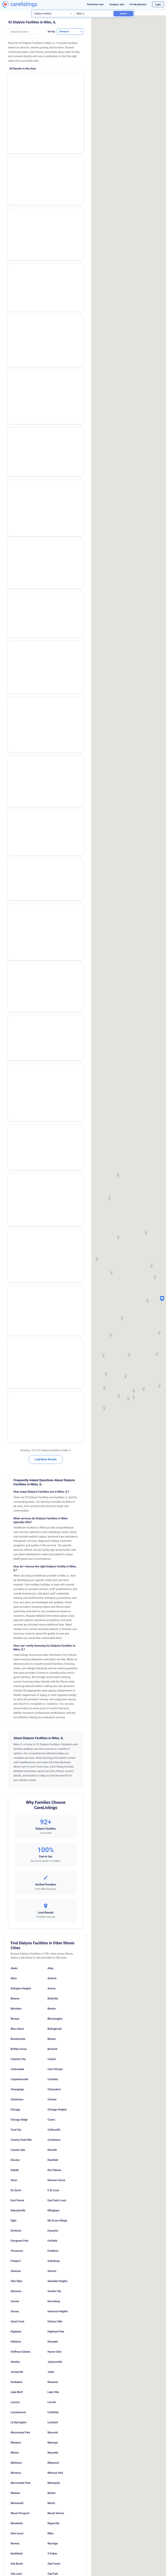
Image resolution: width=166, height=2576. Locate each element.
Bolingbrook (55, 1228)
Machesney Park (20, 1631)
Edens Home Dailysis (25, 220)
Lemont (15, 1601)
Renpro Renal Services (26, 262)
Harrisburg (54, 1500)
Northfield (16, 1752)
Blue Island (17, 1228)
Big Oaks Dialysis (22, 135)
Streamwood (18, 1964)
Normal (15, 1742)
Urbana (15, 1994)
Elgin (13, 1419)
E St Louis (53, 1389)
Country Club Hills (21, 1339)
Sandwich (53, 1894)
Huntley (15, 1561)
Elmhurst (16, 1429)
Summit (15, 1974)
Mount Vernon (56, 1712)
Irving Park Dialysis (23, 458)
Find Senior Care (95, 4)
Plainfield (16, 1833)
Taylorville (17, 1984)
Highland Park (56, 1530)
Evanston (53, 1429)
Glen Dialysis (19, 415)
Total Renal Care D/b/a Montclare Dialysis (26, 436)
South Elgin (17, 1934)
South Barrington (57, 1924)
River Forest (18, 1853)
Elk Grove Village (57, 1419)
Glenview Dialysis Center (27, 307)
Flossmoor (17, 1450)
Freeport (16, 1460)
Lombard (53, 1621)
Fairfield (52, 1439)
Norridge (53, 1742)
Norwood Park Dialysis (26, 178)
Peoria (51, 1813)
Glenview (16, 1490)
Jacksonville (55, 1561)
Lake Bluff (16, 1591)
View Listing (64, 120)
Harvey (15, 1510)
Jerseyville (17, 1571)
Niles (51, 1732)
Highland (16, 1530)
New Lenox (17, 1732)
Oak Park (53, 1772)
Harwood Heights (58, 1510)
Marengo (53, 1641)
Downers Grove (56, 1379)
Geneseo (16, 1470)
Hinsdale (53, 1540)
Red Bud (52, 1843)
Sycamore (53, 1974)
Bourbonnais (18, 1238)
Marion (15, 1651)
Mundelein (17, 1722)
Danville (52, 1349)
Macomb (53, 1631)
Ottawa (15, 1803)
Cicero (51, 1318)
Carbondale (17, 1268)
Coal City (16, 1328)
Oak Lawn (16, 1772)
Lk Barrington (18, 1621)
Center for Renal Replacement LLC (33, 104)
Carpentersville (19, 1278)
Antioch (52, 1177)
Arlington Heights (21, 1187)
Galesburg (54, 1460)
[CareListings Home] (25, 4)
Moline (52, 1692)
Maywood (53, 1661)
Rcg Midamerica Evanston (28, 373)
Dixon (14, 1379)
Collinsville (54, 1328)
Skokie (15, 1924)
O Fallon (52, 1752)
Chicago (15, 1308)
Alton (14, 1177)
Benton (52, 1207)
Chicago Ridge (19, 1318)
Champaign (17, 1288)
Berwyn (15, 1217)
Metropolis (54, 1682)
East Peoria (17, 1399)
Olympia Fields (56, 1783)
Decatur (15, 1359)
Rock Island (17, 1863)
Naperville (53, 1722)
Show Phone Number (28, 121)
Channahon (54, 1288)
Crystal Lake (18, 1349)
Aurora (51, 1187)
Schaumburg (18, 1904)
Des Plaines (54, 1369)
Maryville (53, 1651)
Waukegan (54, 2025)
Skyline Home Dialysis (25, 520)
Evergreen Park (19, 1439)
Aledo (14, 1167)
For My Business (138, 4)
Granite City (54, 1490)
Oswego (52, 1793)
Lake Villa (53, 1591)
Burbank (52, 1248)
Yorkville (16, 2055)
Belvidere (16, 1207)
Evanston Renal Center (26, 394)
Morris (51, 1702)
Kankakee (16, 1581)
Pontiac (52, 1833)
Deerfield (53, 1359)
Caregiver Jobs (116, 4)
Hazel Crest (17, 1520)
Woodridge (54, 2045)
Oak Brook (17, 1762)
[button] (162, 1298)
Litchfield (53, 1611)
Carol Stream (55, 1268)
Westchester (18, 2045)
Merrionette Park (20, 1682)
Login (158, 4)
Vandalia (53, 1994)
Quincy (15, 1843)
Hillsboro (16, 1540)
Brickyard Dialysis (23, 586)
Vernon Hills (18, 2005)
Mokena (15, 1692)
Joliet (51, 1571)
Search (123, 13)
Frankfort (53, 1450)
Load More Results (46, 658)
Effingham (54, 1409)
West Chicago (19, 2035)
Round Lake (17, 1883)
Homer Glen (54, 1550)
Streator (52, 1964)
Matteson (16, 1661)
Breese (52, 1238)
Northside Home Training (28, 630)
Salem (14, 1894)
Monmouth (17, 1702)
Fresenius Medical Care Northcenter (26, 608)
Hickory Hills (55, 1520)
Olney (14, 1783)
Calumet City (18, 1258)
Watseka (16, 2025)
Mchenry (16, 1672)
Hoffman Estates (20, 1550)
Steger (14, 1954)
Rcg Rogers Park (22, 479)
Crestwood (54, 1339)
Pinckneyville (18, 1823)
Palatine (52, 1803)
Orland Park (18, 1793)
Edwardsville (18, 1409)
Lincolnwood (18, 1611)
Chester (52, 1298)
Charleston (17, 1298)
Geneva (52, 1470)
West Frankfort (56, 2035)
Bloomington (55, 1217)
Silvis (51, 1914)
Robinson (53, 1853)
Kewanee (53, 1581)
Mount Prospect (20, 1712)
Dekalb (15, 1369)
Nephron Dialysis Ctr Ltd (27, 500)
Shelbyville (54, 1904)
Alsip (51, 1167)
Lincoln (52, 1601)
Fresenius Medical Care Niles (30, 199)
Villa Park (53, 2005)
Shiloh (14, 1914)
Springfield (54, 1944)
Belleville (53, 1197)
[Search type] (53, 13)
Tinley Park (54, 1984)
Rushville (53, 1883)
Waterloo (53, 2015)
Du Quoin (16, 1389)
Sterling (52, 1954)
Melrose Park (55, 1672)
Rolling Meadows (21, 1873)
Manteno (16, 1641)
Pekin (14, 1813)
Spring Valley (18, 1944)
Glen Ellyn (16, 1480)
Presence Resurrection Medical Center (26, 156)
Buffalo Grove (19, 1248)
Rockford (53, 1863)
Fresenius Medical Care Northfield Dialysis (26, 542)
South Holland (56, 1934)
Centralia (53, 1278)
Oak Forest (54, 1762)
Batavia (15, 1197)
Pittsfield (53, 1823)
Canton (52, 1258)
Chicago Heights (57, 1308)
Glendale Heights (58, 1480)
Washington (18, 2015)
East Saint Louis (57, 1399)
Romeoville (54, 1873)
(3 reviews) (32, 113)
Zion (50, 2055)
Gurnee (15, 1500)
